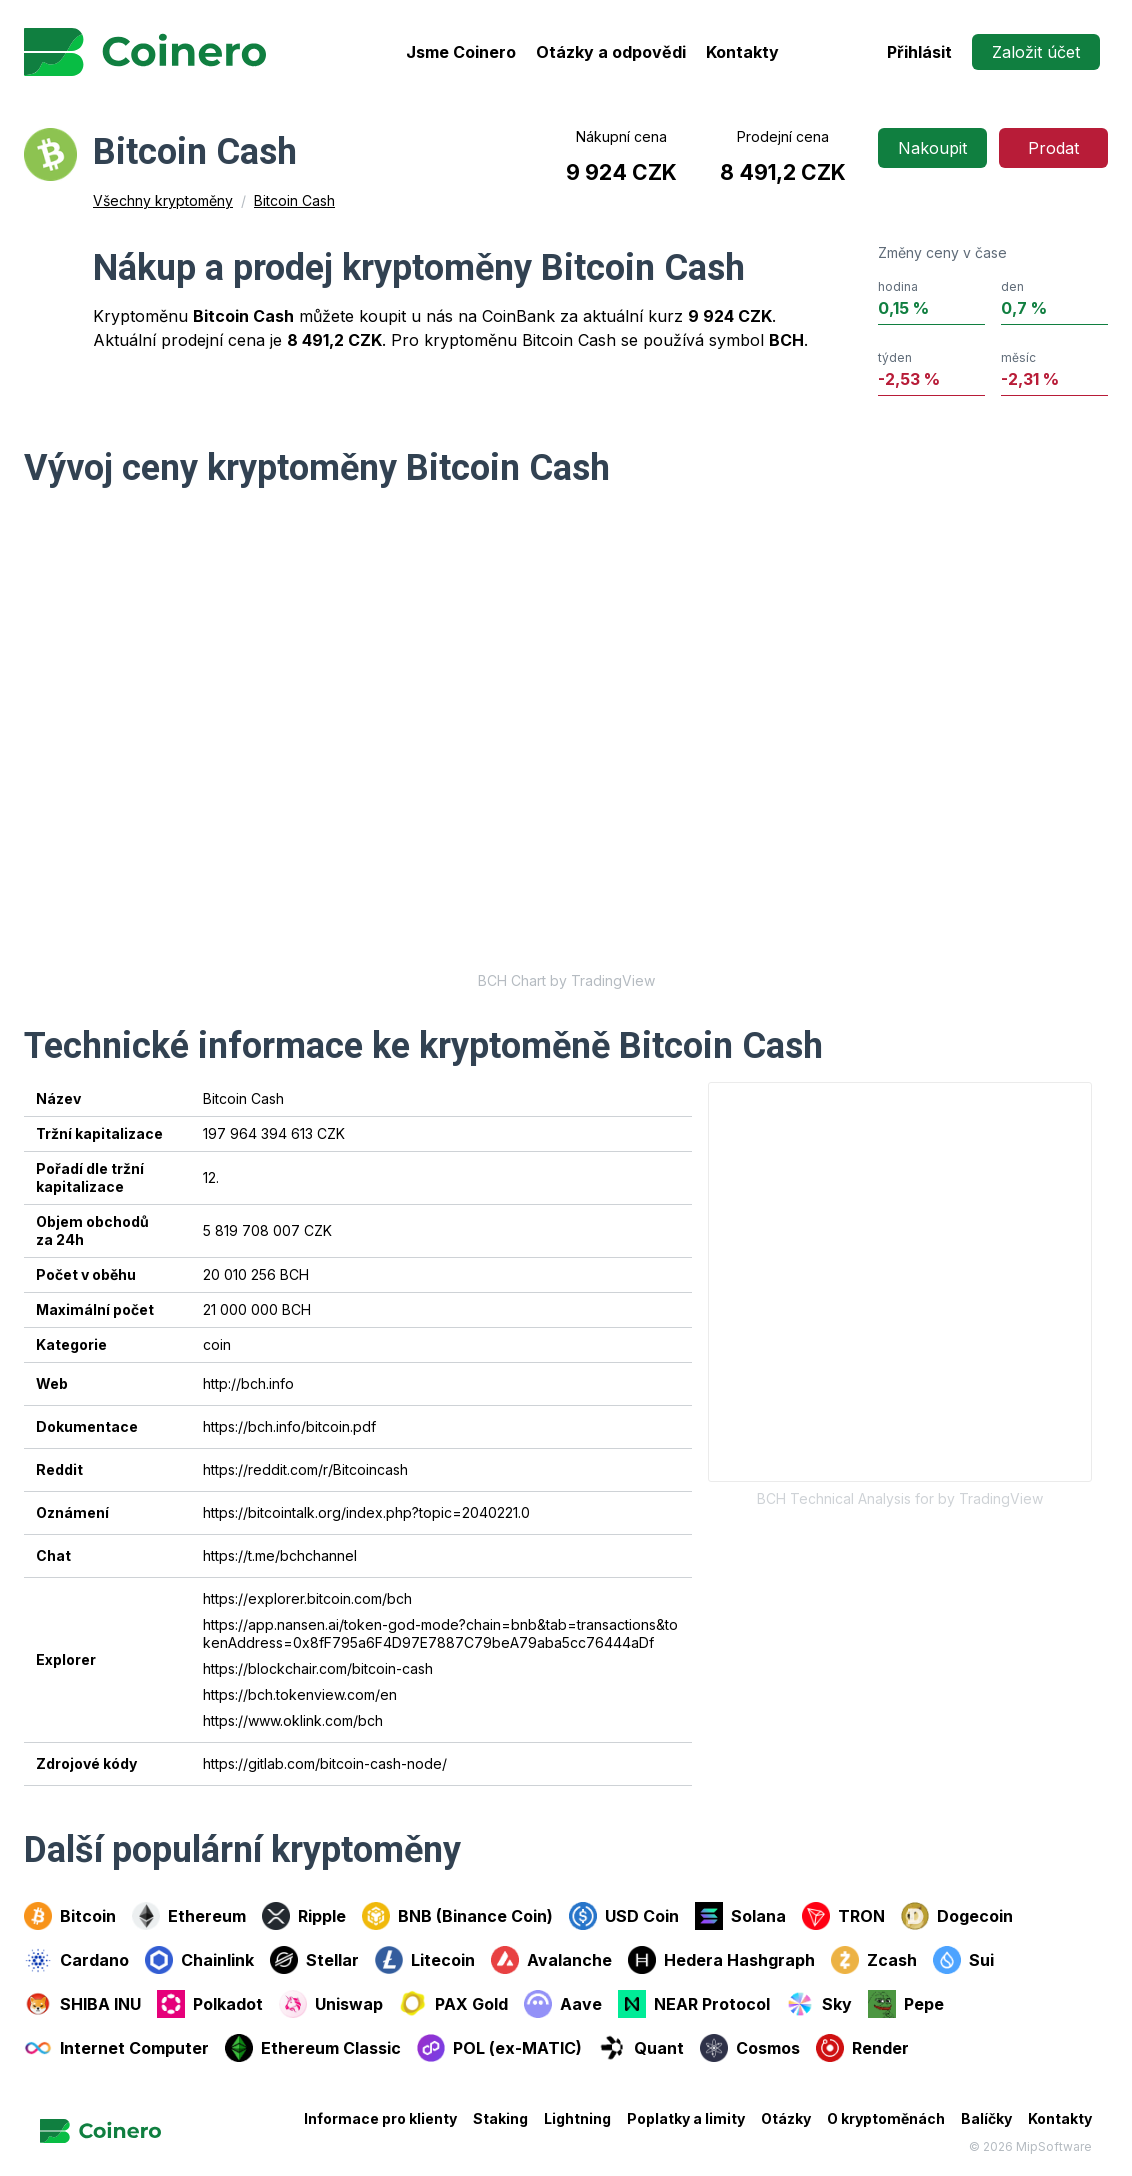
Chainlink (199, 1960)
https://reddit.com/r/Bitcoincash (305, 1469)
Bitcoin (70, 1916)
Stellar (314, 1960)
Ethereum (189, 1916)
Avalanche (551, 1960)
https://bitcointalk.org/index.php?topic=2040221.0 (366, 1512)
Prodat (1053, 148)
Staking (500, 2118)
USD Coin (624, 1916)
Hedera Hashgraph (721, 1960)
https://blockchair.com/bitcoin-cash (318, 1668)
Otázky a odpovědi (611, 52)
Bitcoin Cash (294, 200)
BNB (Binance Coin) (457, 1916)
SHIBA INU (82, 2004)
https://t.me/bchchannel (280, 1555)
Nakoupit (932, 148)
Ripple (304, 1916)
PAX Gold (453, 2004)
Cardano (76, 1960)
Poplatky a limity (686, 2118)
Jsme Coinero (461, 52)
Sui (963, 1960)
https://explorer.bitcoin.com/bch (307, 1598)
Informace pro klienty (380, 2118)
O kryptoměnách (886, 2118)
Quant (641, 2048)
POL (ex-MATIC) (499, 2048)
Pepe (906, 2004)
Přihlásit (919, 52)
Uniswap (331, 2004)
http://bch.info (248, 1383)
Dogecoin (957, 1916)
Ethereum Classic (313, 2048)
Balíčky (986, 2118)
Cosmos (750, 2048)
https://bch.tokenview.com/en (300, 1694)
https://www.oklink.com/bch (293, 1720)
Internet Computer (116, 2048)
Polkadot (210, 2004)
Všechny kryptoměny (163, 200)
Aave (563, 2004)
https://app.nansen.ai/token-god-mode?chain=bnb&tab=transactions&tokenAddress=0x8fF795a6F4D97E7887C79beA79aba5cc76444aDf (440, 1633)
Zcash (874, 1960)
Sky (819, 2004)
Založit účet (1036, 52)
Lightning (577, 2118)
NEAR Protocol (694, 2004)
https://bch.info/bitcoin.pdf (289, 1426)
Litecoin (425, 1960)
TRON (843, 1916)
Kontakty (742, 52)
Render (862, 2048)
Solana (740, 1916)
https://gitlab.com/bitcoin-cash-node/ (325, 1763)
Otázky (786, 2118)
